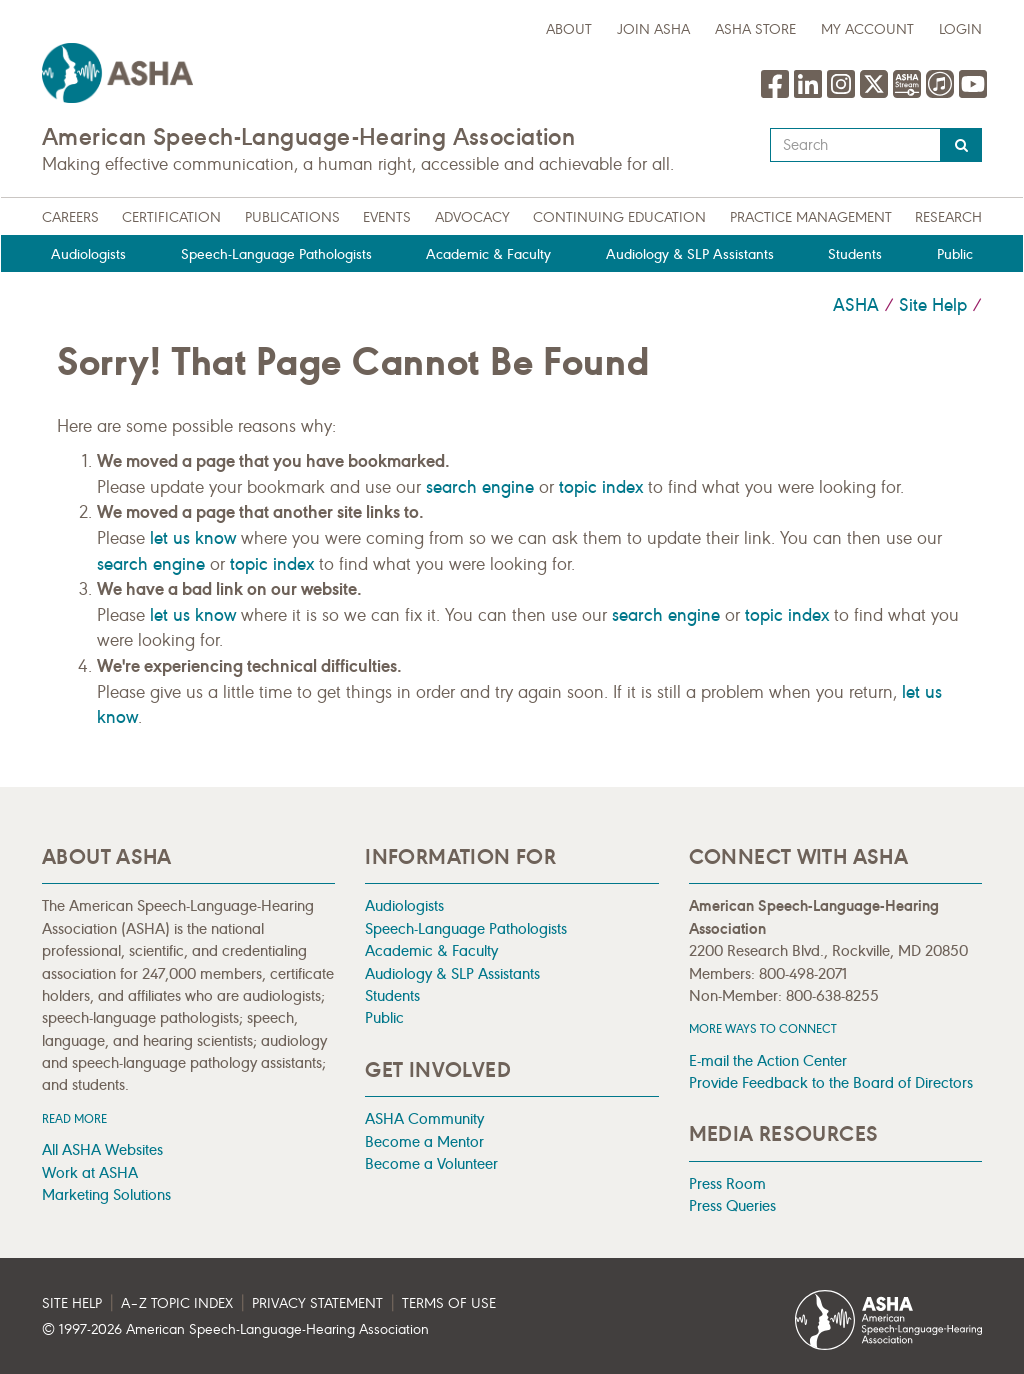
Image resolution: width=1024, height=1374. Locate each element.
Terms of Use (449, 1303)
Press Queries (732, 1205)
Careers (70, 217)
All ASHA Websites (102, 1149)
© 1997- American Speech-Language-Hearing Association (235, 1329)
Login (960, 29)
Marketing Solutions (106, 1194)
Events (387, 217)
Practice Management (811, 217)
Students (855, 254)
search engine (480, 487)
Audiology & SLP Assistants (690, 254)
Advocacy (472, 217)
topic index (601, 487)
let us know (193, 538)
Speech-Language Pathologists (276, 254)
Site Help (933, 305)
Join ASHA (653, 29)
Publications (292, 217)
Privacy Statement (317, 1303)
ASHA (856, 305)
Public (955, 254)
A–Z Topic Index (177, 1303)
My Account (867, 29)
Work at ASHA (90, 1172)
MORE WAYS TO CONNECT (763, 1028)
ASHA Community (424, 1118)
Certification (171, 217)
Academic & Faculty (488, 254)
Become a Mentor (424, 1141)
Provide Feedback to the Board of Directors (831, 1082)
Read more (74, 1118)
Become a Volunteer (431, 1163)
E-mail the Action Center (768, 1060)
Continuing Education (619, 217)
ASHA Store (755, 29)
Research (948, 217)
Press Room (727, 1183)
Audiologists (88, 254)
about (569, 29)
